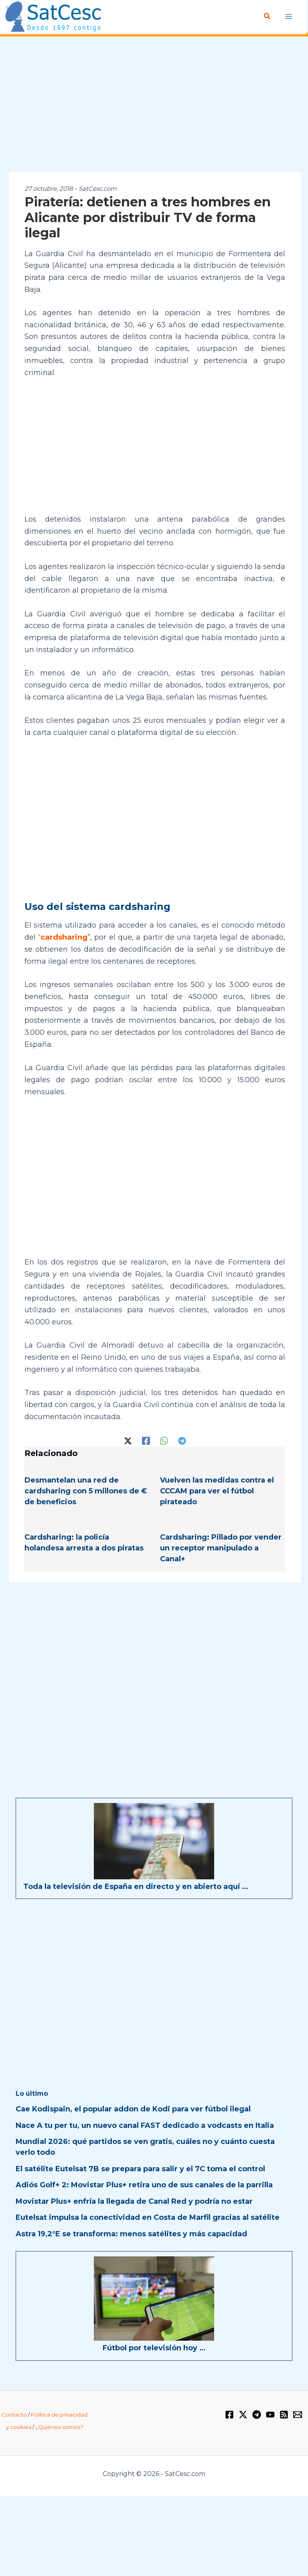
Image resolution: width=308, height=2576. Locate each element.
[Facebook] (146, 1440)
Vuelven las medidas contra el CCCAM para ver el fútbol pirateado (217, 1490)
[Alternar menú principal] (289, 16)
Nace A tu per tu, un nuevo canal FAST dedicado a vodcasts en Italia (145, 2125)
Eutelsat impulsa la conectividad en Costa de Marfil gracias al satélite (148, 2217)
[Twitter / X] (128, 1440)
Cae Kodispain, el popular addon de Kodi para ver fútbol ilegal (133, 2108)
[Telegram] (182, 1440)
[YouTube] (270, 2414)
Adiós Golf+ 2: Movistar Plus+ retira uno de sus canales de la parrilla (144, 2184)
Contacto (14, 2414)
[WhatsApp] (164, 1440)
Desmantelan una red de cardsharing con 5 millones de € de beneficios (85, 1490)
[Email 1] (297, 2414)
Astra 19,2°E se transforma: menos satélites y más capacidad (131, 2233)
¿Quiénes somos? (59, 2426)
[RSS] (284, 2414)
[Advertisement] (154, 105)
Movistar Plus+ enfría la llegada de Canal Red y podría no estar (134, 2201)
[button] (268, 16)
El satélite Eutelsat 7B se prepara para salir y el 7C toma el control (140, 2168)
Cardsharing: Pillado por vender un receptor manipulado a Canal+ (221, 1547)
